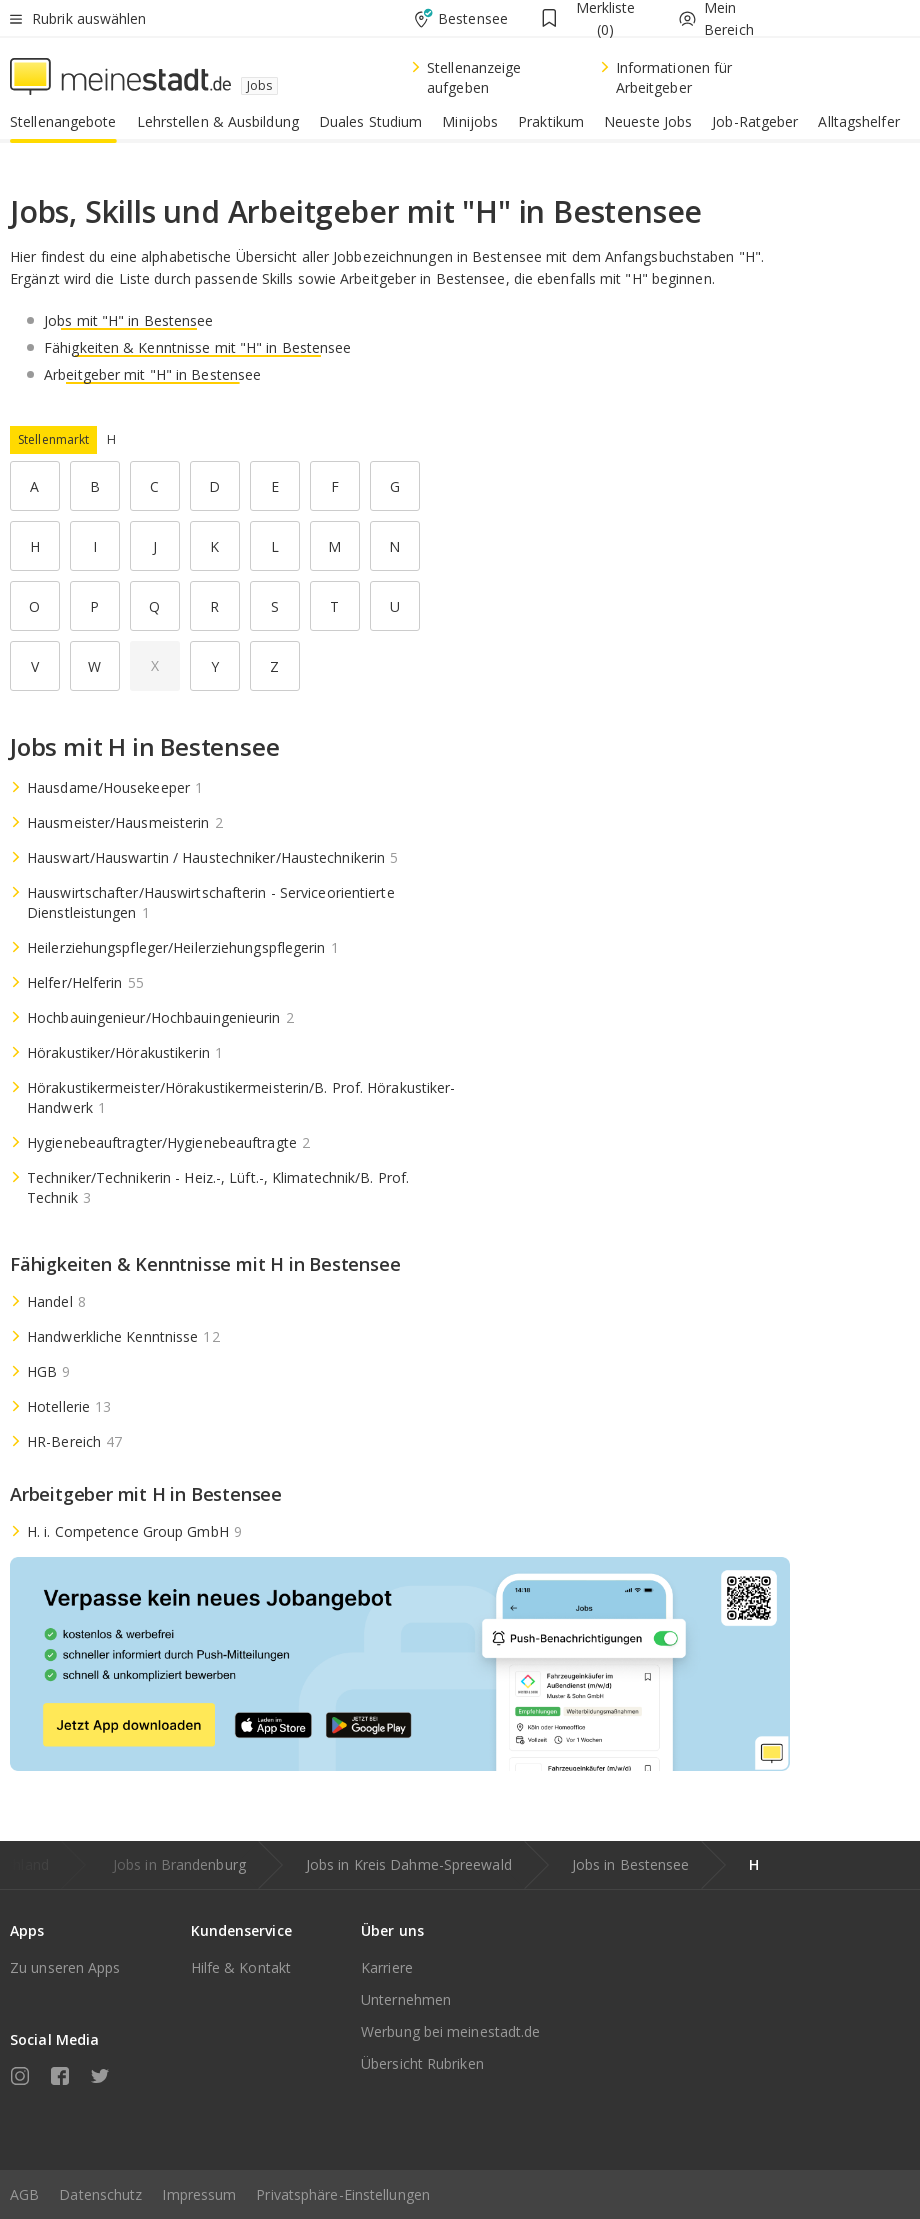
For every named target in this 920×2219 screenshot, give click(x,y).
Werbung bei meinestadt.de (451, 2031)
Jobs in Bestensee (631, 1864)
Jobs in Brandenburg (179, 1864)
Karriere (387, 1967)
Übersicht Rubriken (422, 2063)
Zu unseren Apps (65, 1967)
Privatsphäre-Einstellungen (343, 2194)
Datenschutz (100, 2194)
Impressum (199, 2194)
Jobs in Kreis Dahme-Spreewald (409, 1864)
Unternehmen (406, 1999)
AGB (24, 2194)
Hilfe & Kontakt (241, 1967)
